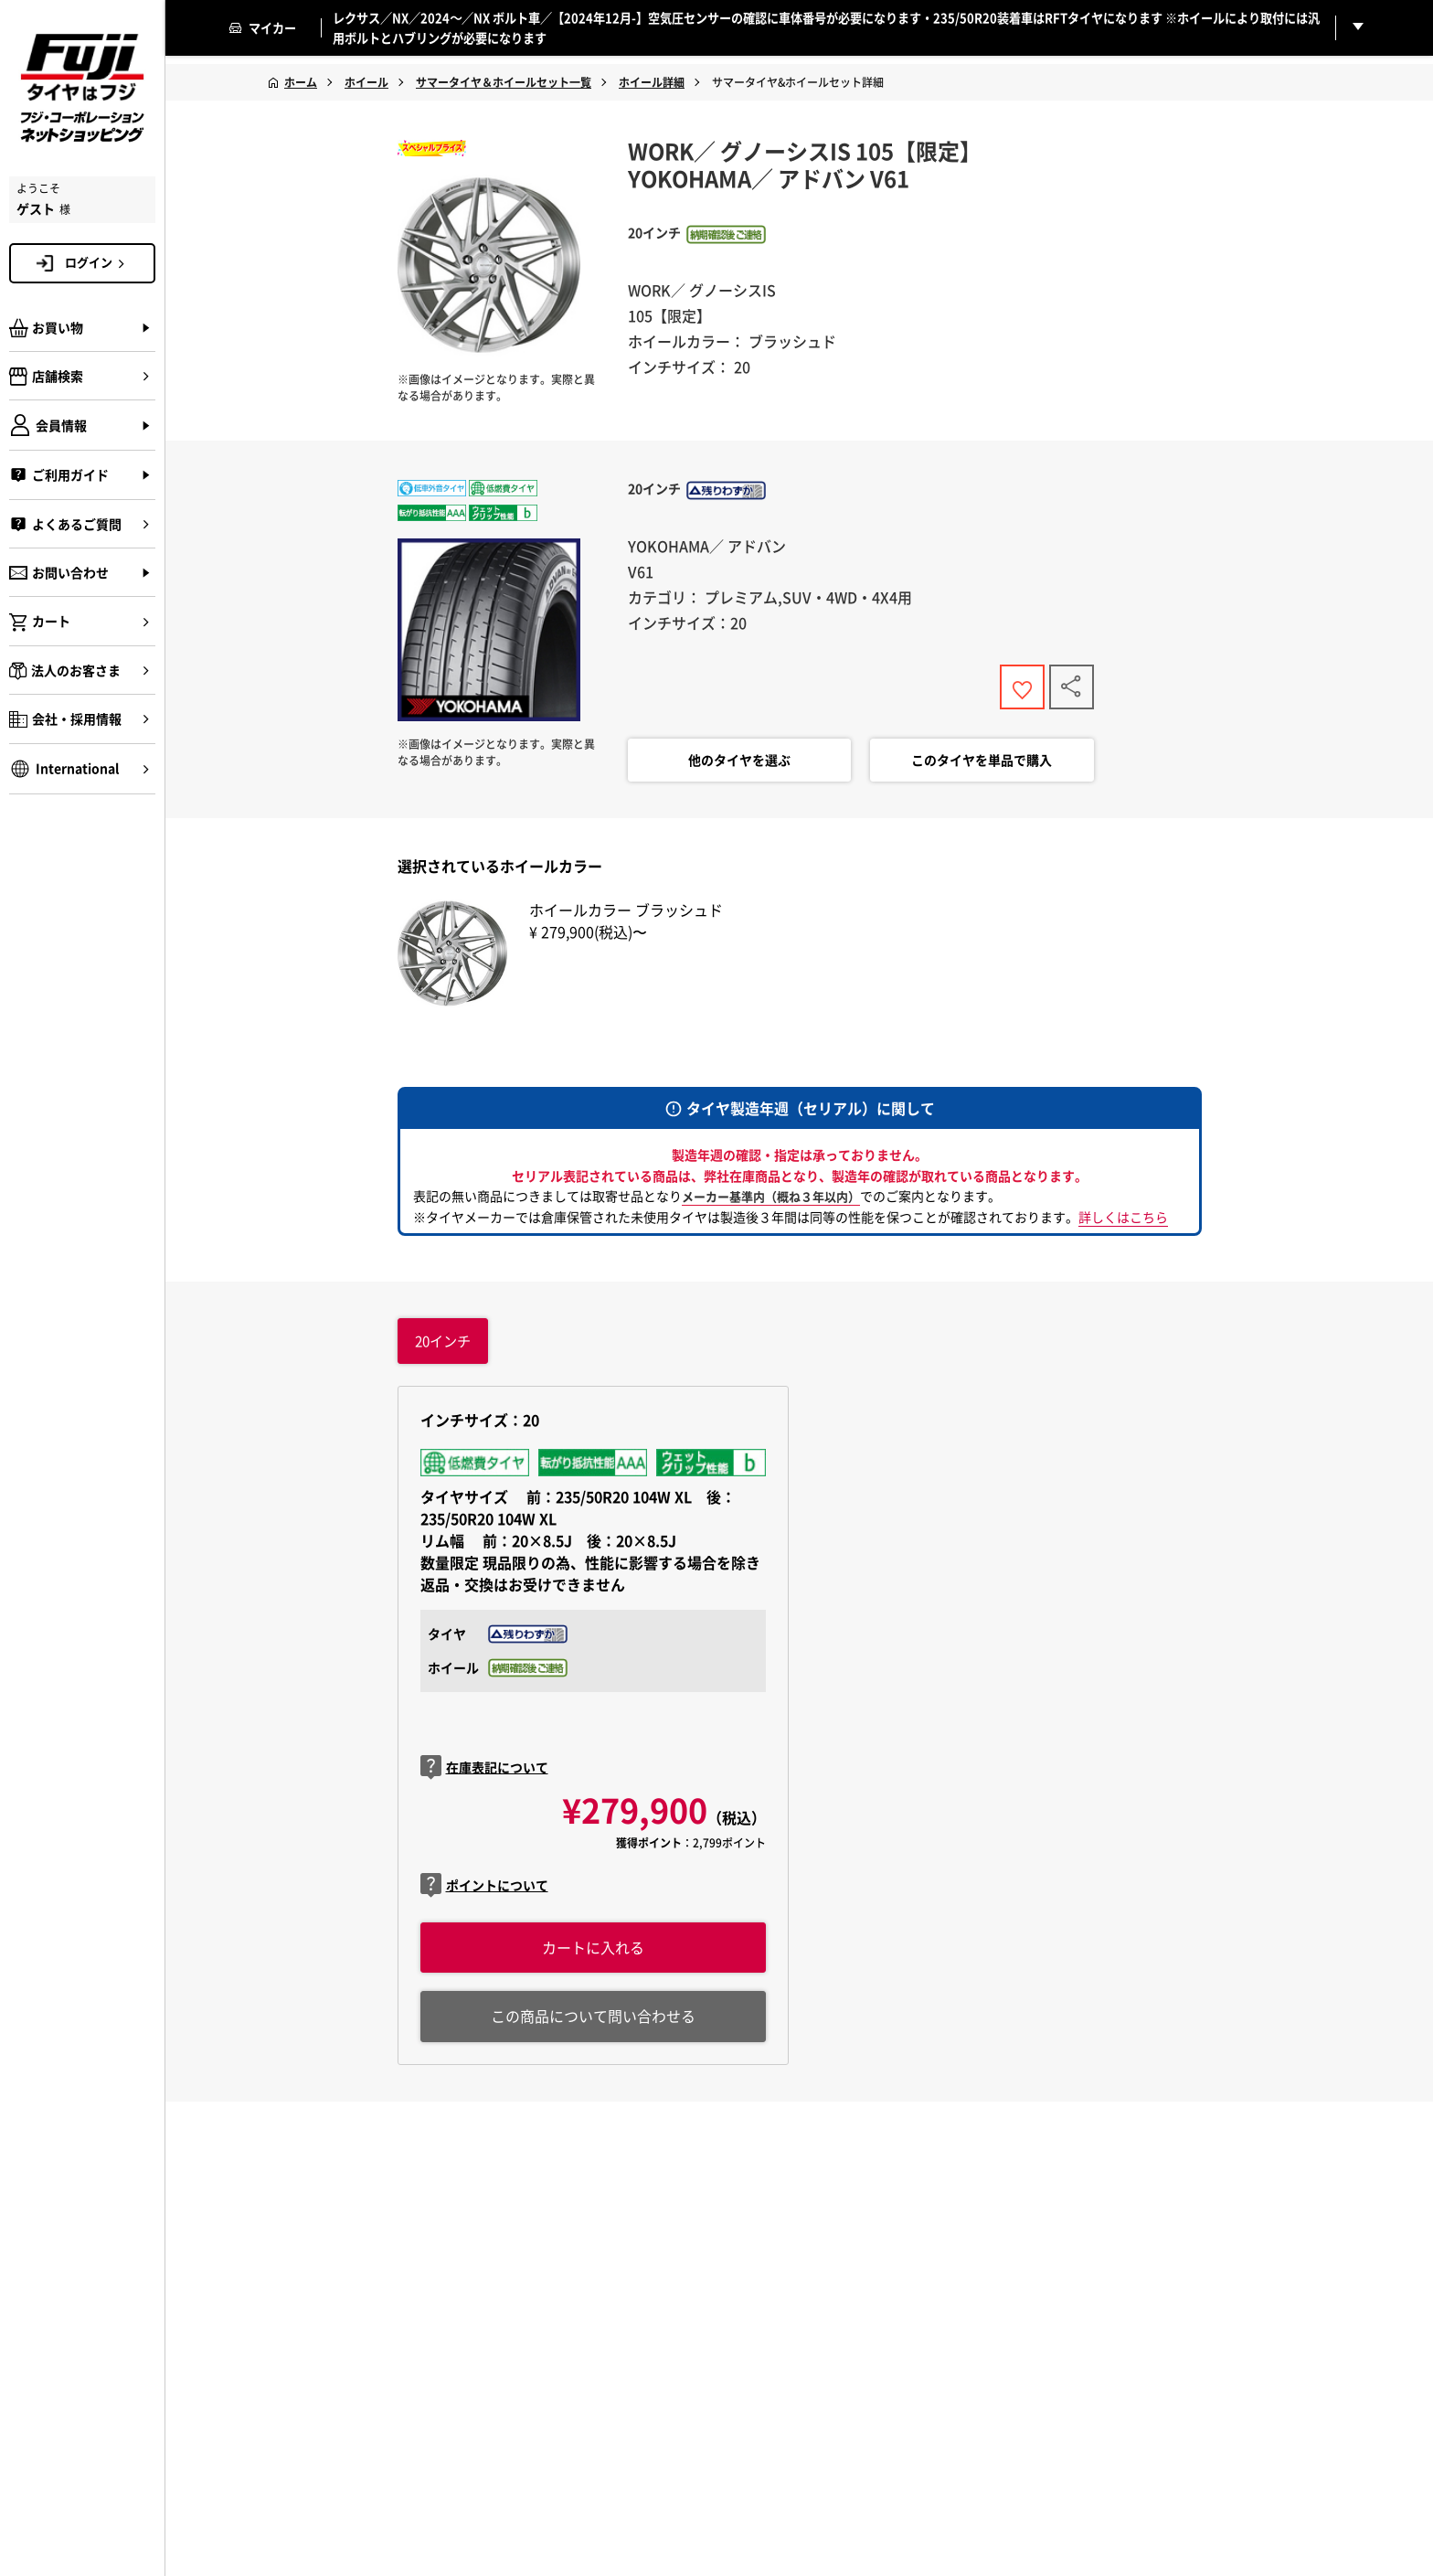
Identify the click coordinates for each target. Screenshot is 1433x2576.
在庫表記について (484, 1772)
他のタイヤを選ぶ (739, 764)
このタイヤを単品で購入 (981, 764)
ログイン (98, 262)
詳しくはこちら (1123, 1220)
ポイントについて (484, 1891)
